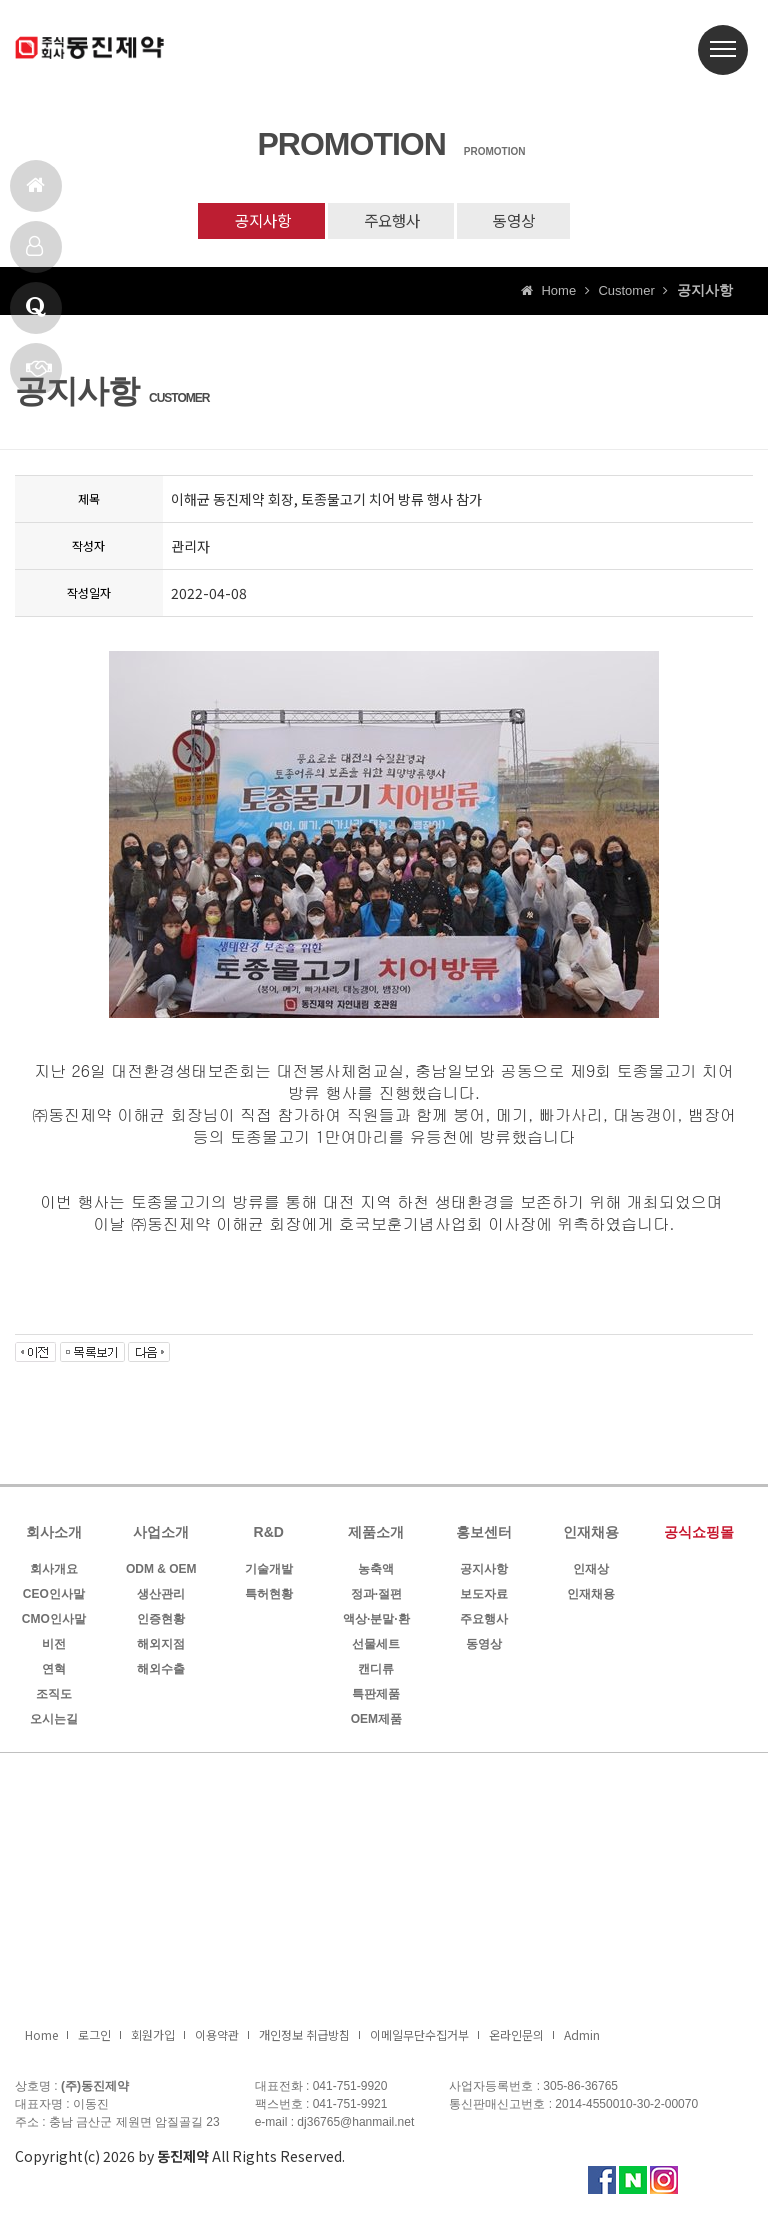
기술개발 (269, 1572)
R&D (269, 1535)
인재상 (591, 1572)
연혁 (54, 1672)
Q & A (36, 315)
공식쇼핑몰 (699, 1535)
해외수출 (161, 1672)
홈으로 (35, 193)
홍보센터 (484, 1535)
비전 (54, 1647)
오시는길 (54, 1722)
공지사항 (249, 222)
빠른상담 (39, 376)
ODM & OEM (161, 1572)
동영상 (527, 222)
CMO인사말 (54, 1622)
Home (41, 2037)
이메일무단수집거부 (419, 2037)
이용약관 (217, 2037)
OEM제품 (376, 1722)
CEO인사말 (54, 1597)
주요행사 (392, 222)
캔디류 (376, 1672)
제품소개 (34, 254)
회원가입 (153, 2037)
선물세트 (376, 1647)
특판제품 (376, 1697)
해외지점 (161, 1647)
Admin (582, 2037)
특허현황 (269, 1597)
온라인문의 (516, 2037)
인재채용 (591, 1535)
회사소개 (54, 1535)
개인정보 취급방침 (304, 2037)
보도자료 (484, 1597)
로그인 (94, 2037)
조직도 (54, 1697)
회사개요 (54, 1572)
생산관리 (161, 1597)
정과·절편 (376, 1597)
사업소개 (161, 1535)
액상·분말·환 (376, 1622)
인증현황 (161, 1622)
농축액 (376, 1572)
